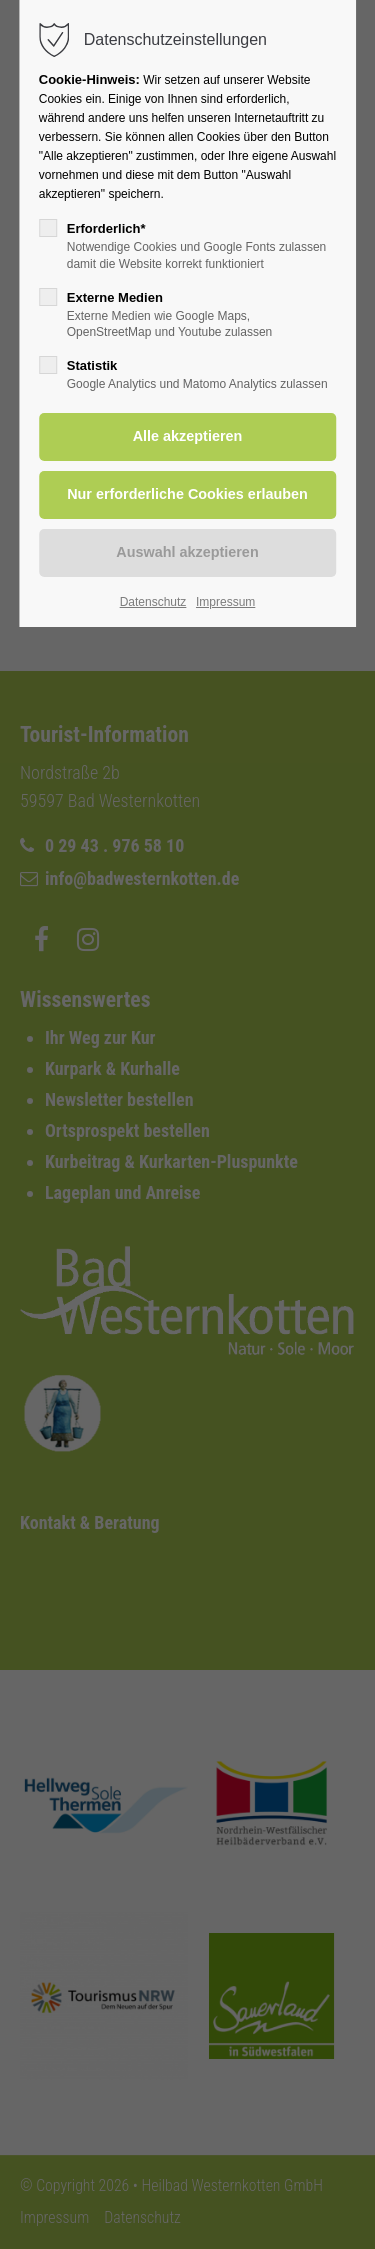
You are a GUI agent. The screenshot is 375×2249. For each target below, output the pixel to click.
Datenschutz (153, 602)
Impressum (225, 602)
